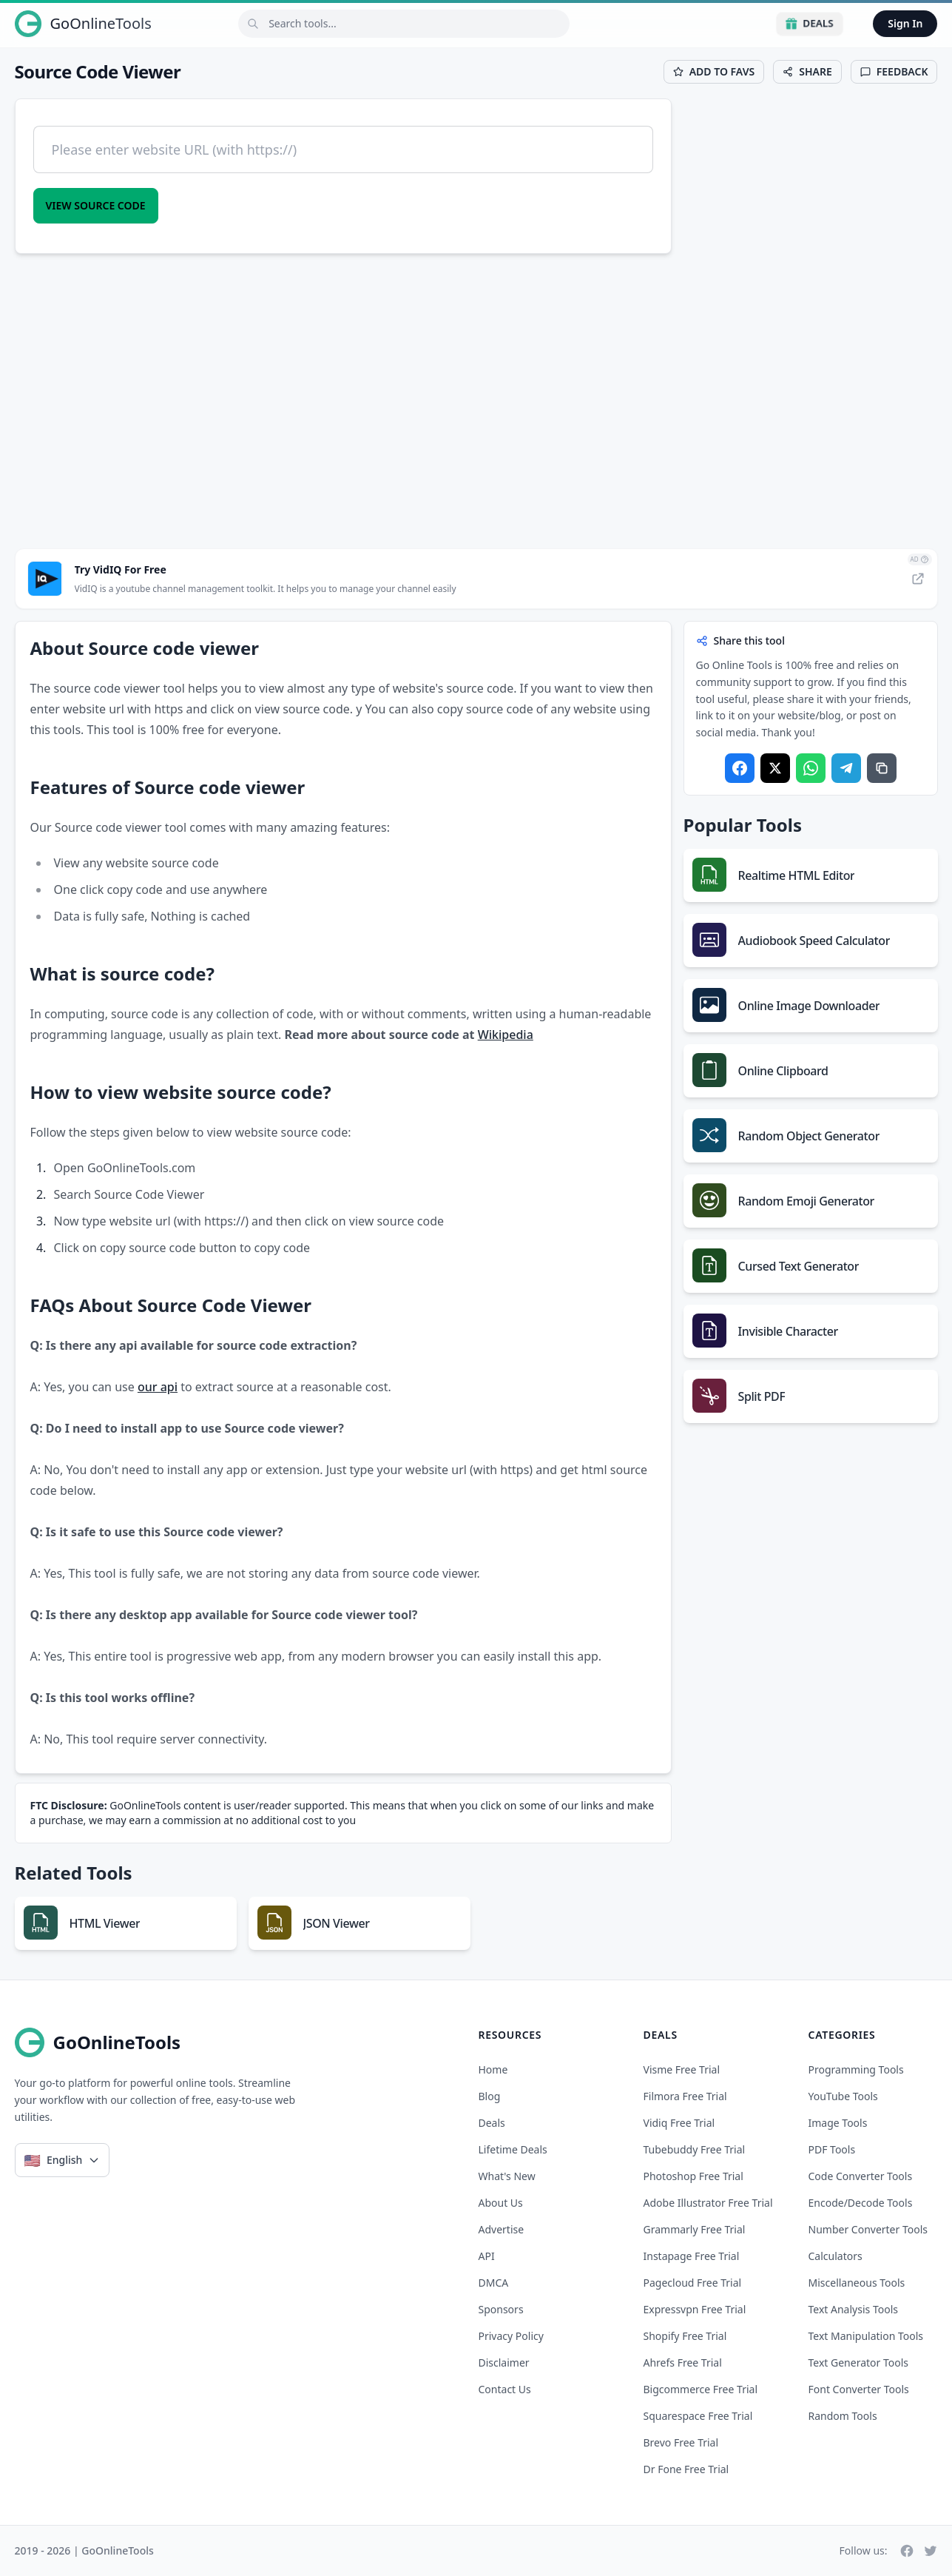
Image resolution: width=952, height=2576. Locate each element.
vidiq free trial (679, 2123)
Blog (490, 2096)
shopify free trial (685, 2336)
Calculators (835, 2256)
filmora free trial (685, 2096)
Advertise (501, 2229)
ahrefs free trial (683, 2362)
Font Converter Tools (858, 2389)
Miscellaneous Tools (856, 2283)
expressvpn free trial (695, 2309)
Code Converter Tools (860, 2176)
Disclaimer (504, 2362)
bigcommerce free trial (701, 2389)
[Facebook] (906, 2550)
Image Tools (838, 2123)
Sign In (905, 23)
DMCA (494, 2283)
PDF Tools (832, 2149)
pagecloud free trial (693, 2283)
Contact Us (505, 2389)
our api (158, 1387)
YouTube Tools (843, 2096)
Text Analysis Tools (853, 2309)
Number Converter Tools (868, 2229)
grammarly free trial (695, 2229)
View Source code (96, 205)
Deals (809, 23)
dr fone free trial (686, 2469)
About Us (501, 2203)
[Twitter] (930, 2550)
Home (493, 2069)
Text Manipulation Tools (866, 2336)
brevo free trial (681, 2442)
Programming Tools (856, 2069)
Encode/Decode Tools (860, 2203)
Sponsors (501, 2309)
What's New (507, 2176)
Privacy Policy (511, 2336)
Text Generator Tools (858, 2362)
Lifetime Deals (513, 2149)
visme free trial (682, 2069)
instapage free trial (692, 2256)
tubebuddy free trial (695, 2149)
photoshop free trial (693, 2176)
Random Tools (842, 2416)
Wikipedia (505, 1034)
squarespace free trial (698, 2416)
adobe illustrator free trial (708, 2203)
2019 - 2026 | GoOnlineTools (84, 2550)
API (487, 2256)
